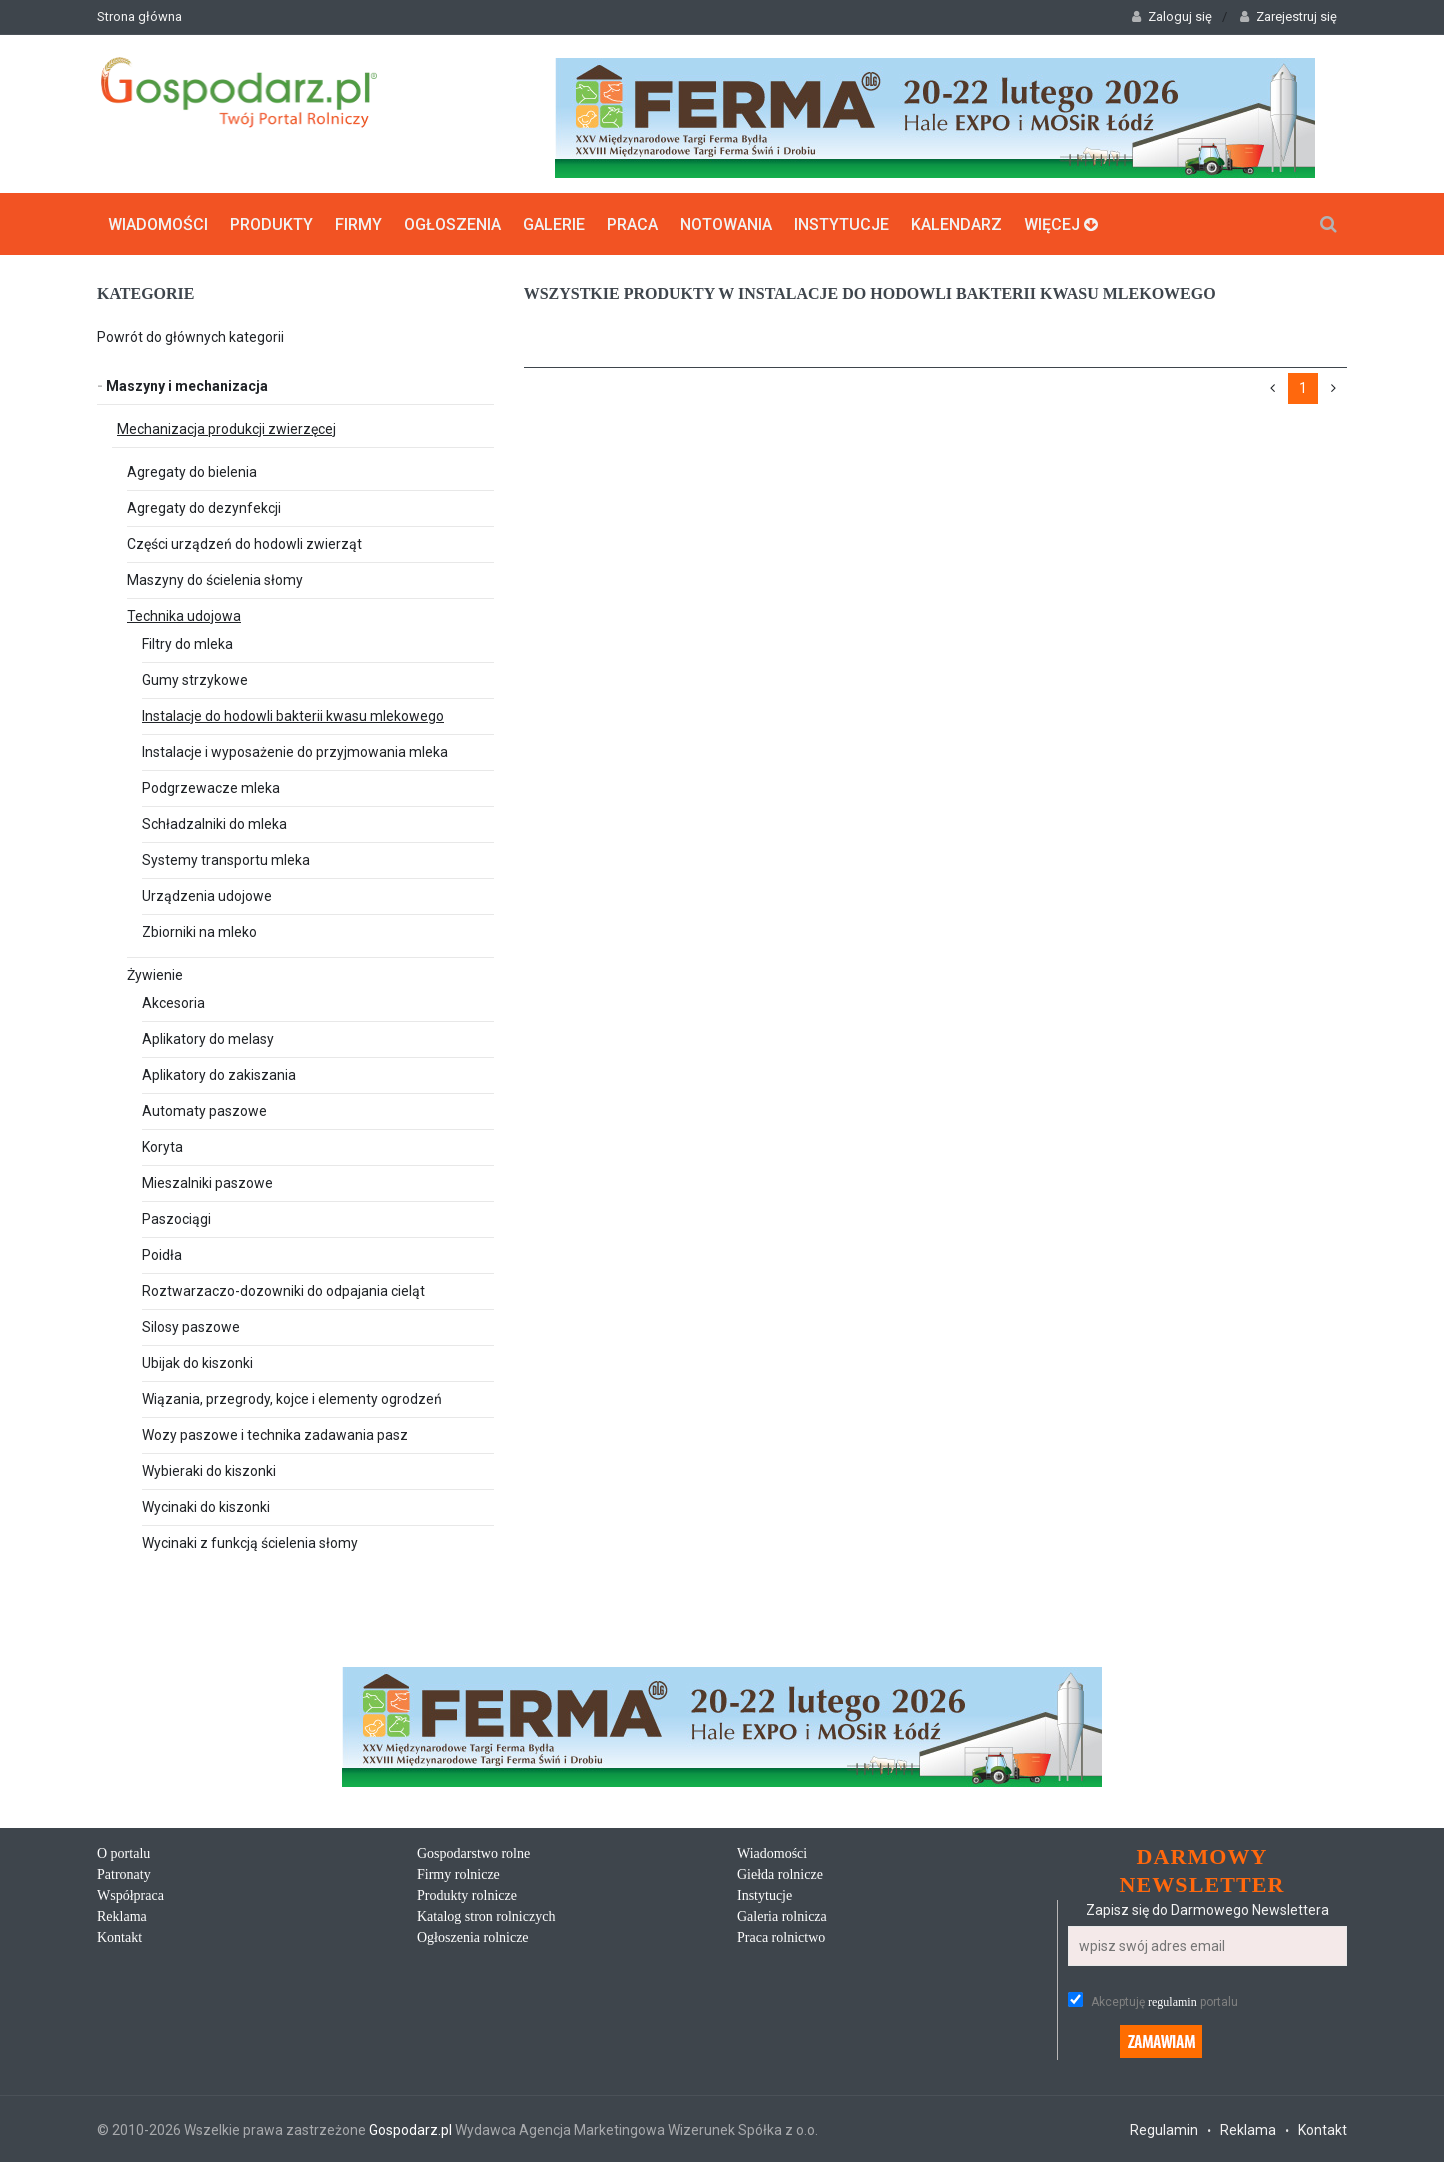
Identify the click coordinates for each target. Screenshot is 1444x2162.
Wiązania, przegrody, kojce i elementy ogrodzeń (292, 1398)
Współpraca (130, 1894)
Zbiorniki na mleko (199, 931)
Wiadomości (158, 223)
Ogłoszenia (452, 223)
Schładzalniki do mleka (214, 823)
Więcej (1061, 223)
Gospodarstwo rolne (473, 1852)
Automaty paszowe (204, 1110)
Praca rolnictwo (781, 1936)
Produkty (271, 223)
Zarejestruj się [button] (1288, 16)
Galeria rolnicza (782, 1915)
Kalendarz (956, 223)
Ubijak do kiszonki (197, 1362)
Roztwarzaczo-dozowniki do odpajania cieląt (283, 1290)
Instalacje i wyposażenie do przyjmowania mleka (295, 751)
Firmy (358, 223)
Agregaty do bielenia (192, 471)
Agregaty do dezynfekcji (204, 507)
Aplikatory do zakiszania (219, 1074)
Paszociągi (176, 1218)
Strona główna (139, 16)
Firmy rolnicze (458, 1873)
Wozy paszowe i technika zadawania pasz (275, 1434)
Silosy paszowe (191, 1326)
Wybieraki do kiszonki (209, 1470)
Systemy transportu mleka (226, 859)
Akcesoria (173, 1002)
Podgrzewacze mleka (211, 787)
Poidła (162, 1254)
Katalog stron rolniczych (486, 1915)
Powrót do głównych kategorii (190, 336)
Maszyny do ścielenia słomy (215, 579)
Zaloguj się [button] (1172, 16)
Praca (632, 223)
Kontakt (119, 1936)
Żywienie (155, 974)
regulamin (1172, 2001)
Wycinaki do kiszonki (206, 1506)
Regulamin (1164, 2129)
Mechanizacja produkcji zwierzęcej (226, 428)
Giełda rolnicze (780, 1873)
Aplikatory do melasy (208, 1038)
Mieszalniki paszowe (207, 1182)
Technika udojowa (184, 615)
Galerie (554, 223)
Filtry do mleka (187, 643)
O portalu (123, 1852)
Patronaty (124, 1873)
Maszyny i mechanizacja (182, 385)
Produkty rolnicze (467, 1894)
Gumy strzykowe (195, 679)
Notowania (726, 223)
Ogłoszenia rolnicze (473, 1936)
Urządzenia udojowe (207, 895)
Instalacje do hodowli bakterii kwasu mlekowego (293, 715)
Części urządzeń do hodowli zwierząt (244, 543)
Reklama (122, 1915)
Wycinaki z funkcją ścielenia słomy (250, 1542)
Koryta (162, 1146)
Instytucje (841, 223)
